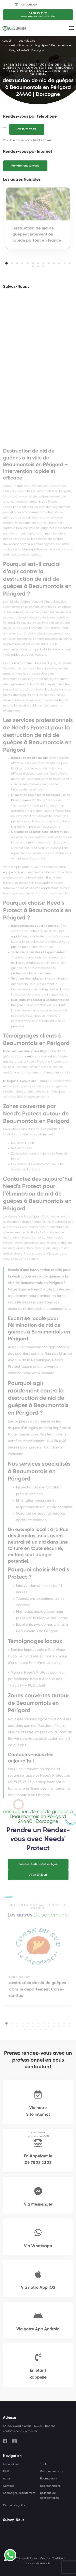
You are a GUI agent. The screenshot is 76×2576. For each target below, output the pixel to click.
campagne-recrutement (19, 2493)
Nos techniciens (50, 2486)
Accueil (6, 40)
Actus (6, 2478)
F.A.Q (6, 2471)
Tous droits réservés (38, 2563)
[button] (6, 263)
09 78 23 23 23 (26, 129)
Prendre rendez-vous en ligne (38, 1864)
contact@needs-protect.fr (20, 2431)
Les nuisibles (27, 40)
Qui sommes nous (51, 2471)
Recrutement (48, 2478)
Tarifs (43, 2464)
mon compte (26, 4)
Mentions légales (14, 2505)
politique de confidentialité (49, 2495)
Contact (8, 2486)
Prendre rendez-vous (25, 165)
